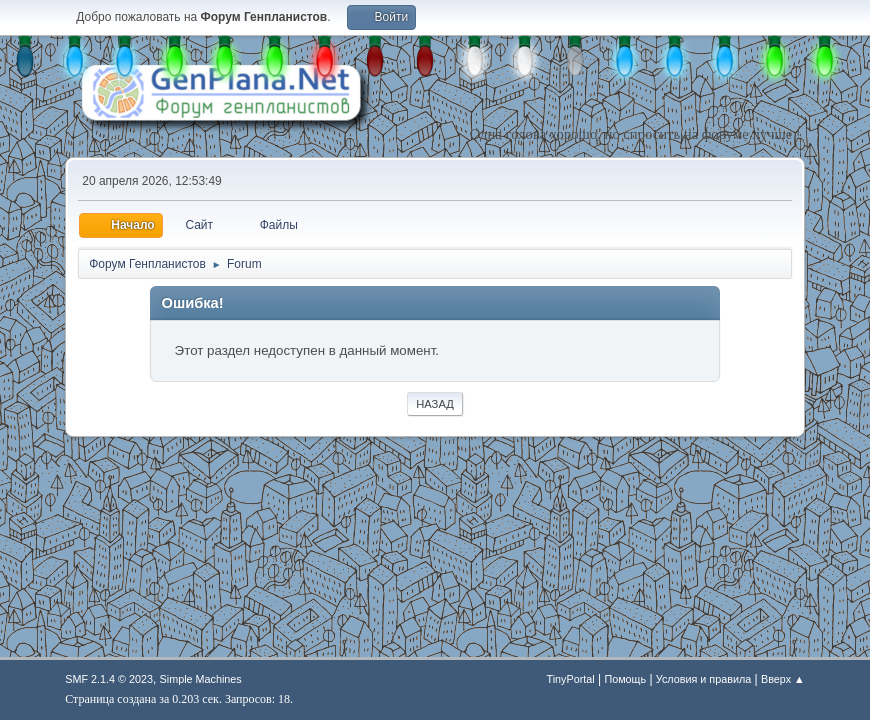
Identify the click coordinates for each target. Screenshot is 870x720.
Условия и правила (703, 679)
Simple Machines (201, 679)
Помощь (625, 679)
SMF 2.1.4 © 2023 (109, 679)
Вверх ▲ (783, 679)
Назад (435, 404)
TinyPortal (570, 679)
